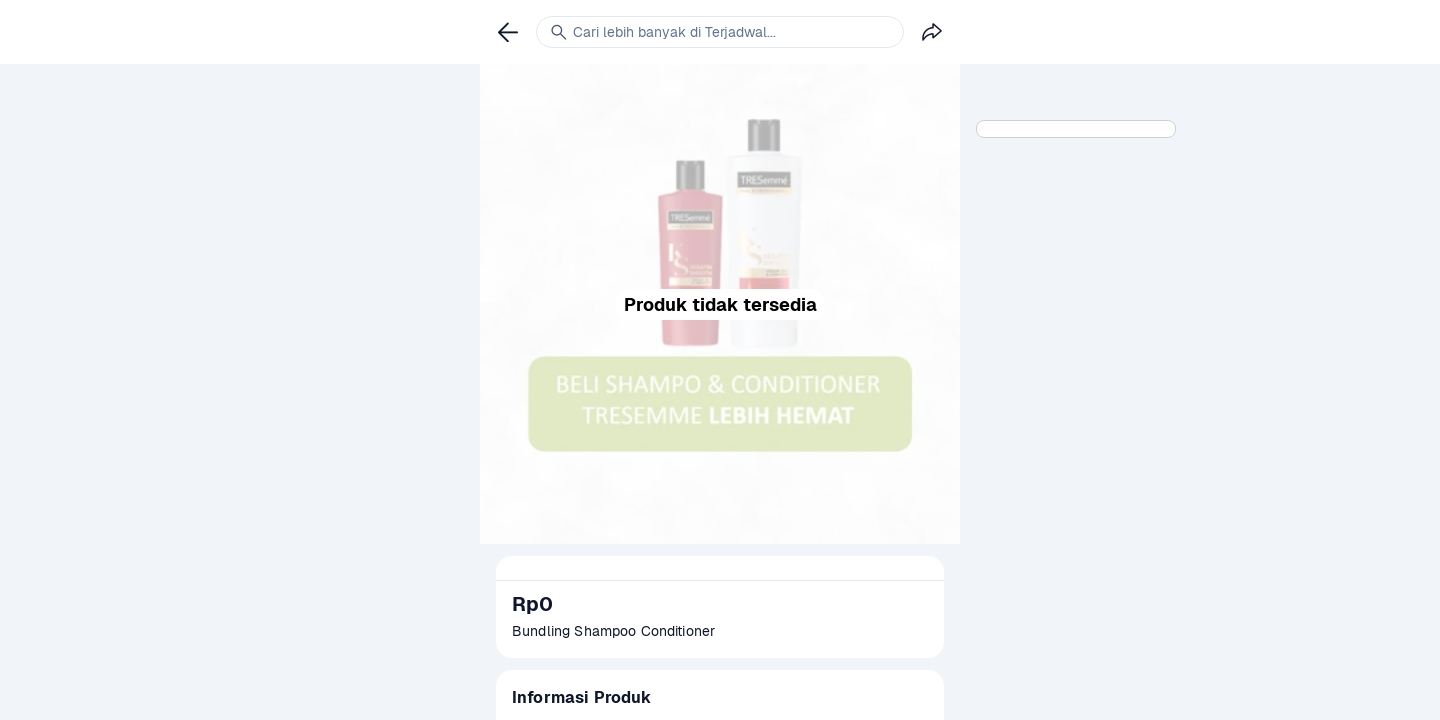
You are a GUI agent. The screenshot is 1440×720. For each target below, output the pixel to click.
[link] (508, 32)
